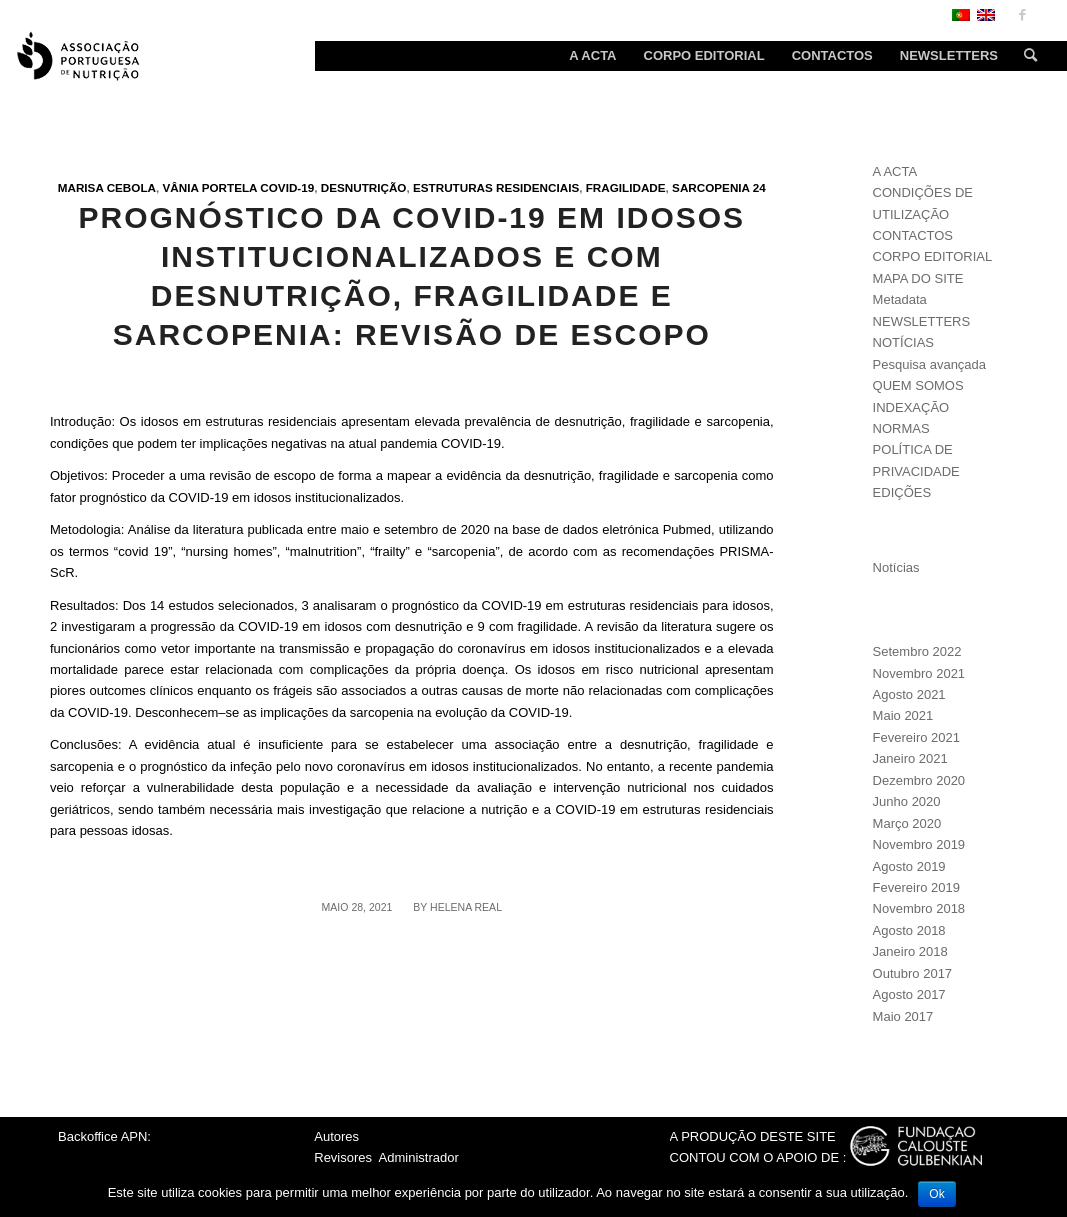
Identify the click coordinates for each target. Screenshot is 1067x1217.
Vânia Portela (209, 187)
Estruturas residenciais (496, 187)
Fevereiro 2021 (916, 737)
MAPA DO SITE (918, 278)
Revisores (343, 1157)
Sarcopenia (711, 187)
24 (759, 187)
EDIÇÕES (902, 492)
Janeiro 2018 (910, 951)
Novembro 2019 (919, 844)
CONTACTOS (913, 235)
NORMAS (901, 428)
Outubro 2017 (913, 973)
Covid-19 (287, 187)
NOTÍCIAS (903, 342)
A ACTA (895, 171)
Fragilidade (626, 187)
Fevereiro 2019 (916, 887)
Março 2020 (907, 823)
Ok (936, 1194)
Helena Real (466, 907)
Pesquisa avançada (929, 364)
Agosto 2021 (909, 694)
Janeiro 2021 (910, 758)
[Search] (1024, 56)
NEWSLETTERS (922, 321)
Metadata (900, 299)
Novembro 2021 (919, 673)
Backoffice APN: (104, 1136)
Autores (336, 1136)
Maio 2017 (903, 1016)
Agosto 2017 (909, 994)
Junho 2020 (907, 801)
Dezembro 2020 (919, 780)
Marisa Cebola (107, 187)
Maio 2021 (903, 715)
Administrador (419, 1157)
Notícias (896, 567)
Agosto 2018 (909, 930)
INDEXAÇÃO (911, 407)
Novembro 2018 (919, 908)
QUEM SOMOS (918, 385)
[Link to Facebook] (1022, 15)
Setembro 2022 (917, 651)
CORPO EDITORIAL (933, 256)
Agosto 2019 (909, 866)
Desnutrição (364, 187)
